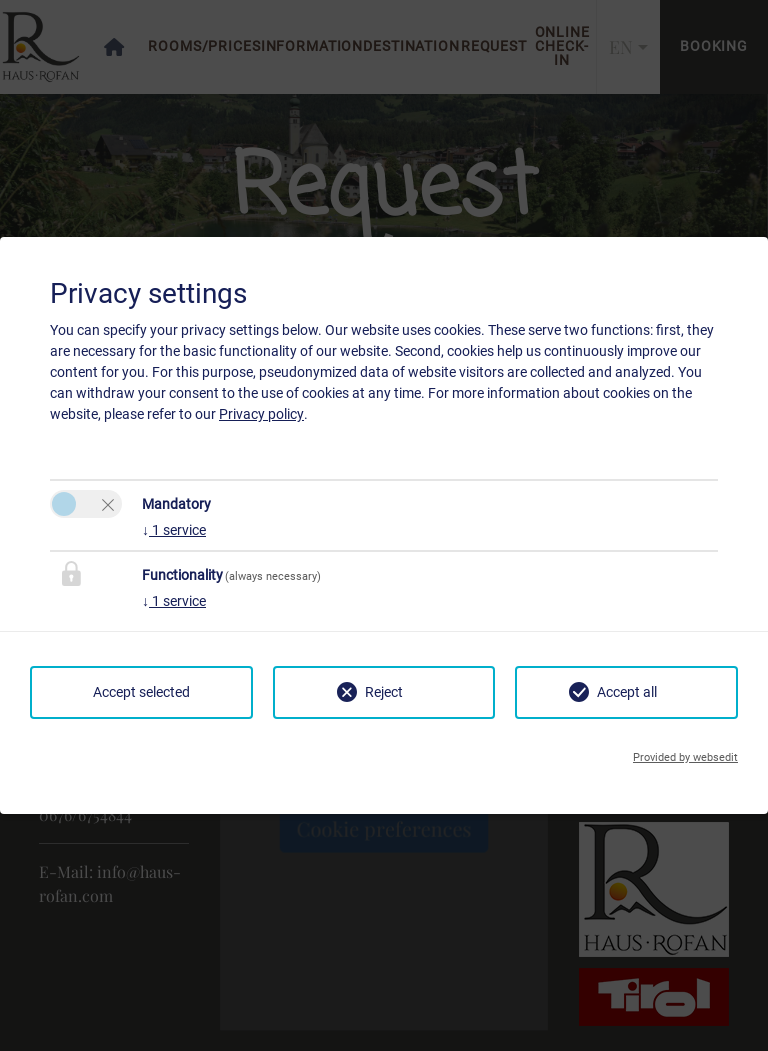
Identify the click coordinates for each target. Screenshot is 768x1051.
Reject (384, 692)
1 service (174, 530)
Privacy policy (261, 414)
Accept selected (141, 692)
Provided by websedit (685, 757)
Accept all (627, 692)
